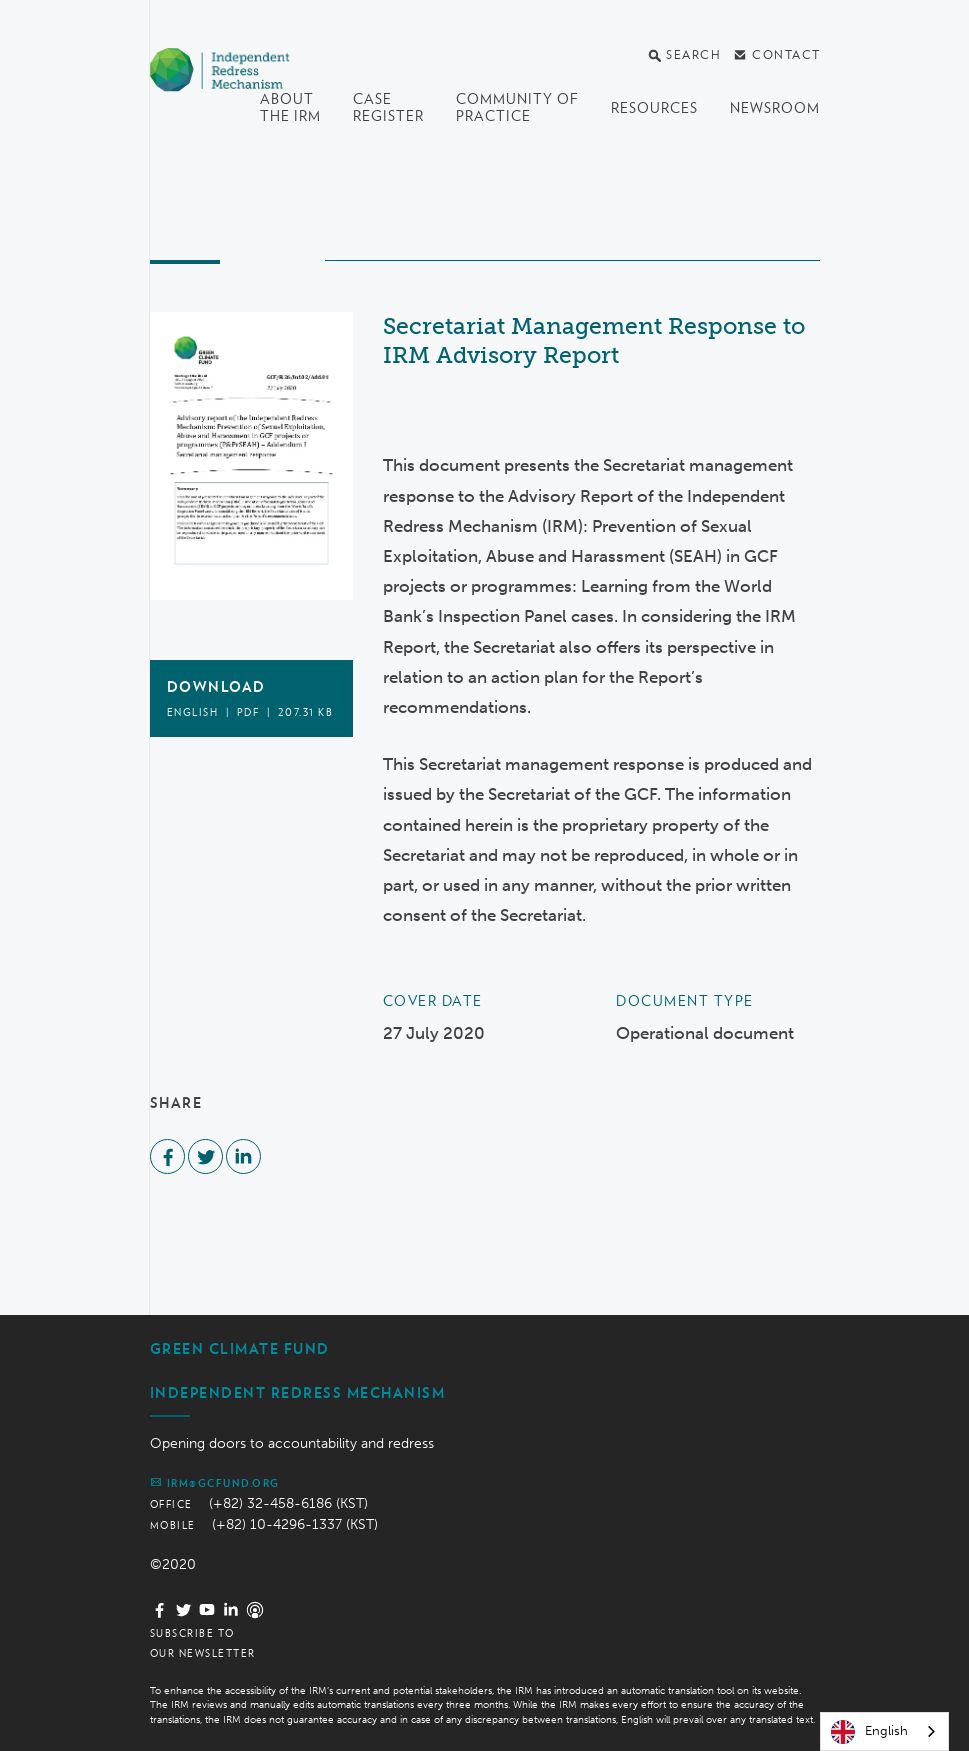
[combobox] (884, 1731)
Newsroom (775, 108)
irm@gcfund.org (215, 1482)
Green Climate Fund (240, 1349)
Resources (654, 108)
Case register (388, 107)
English (869, 1732)
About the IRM (290, 107)
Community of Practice (517, 107)
